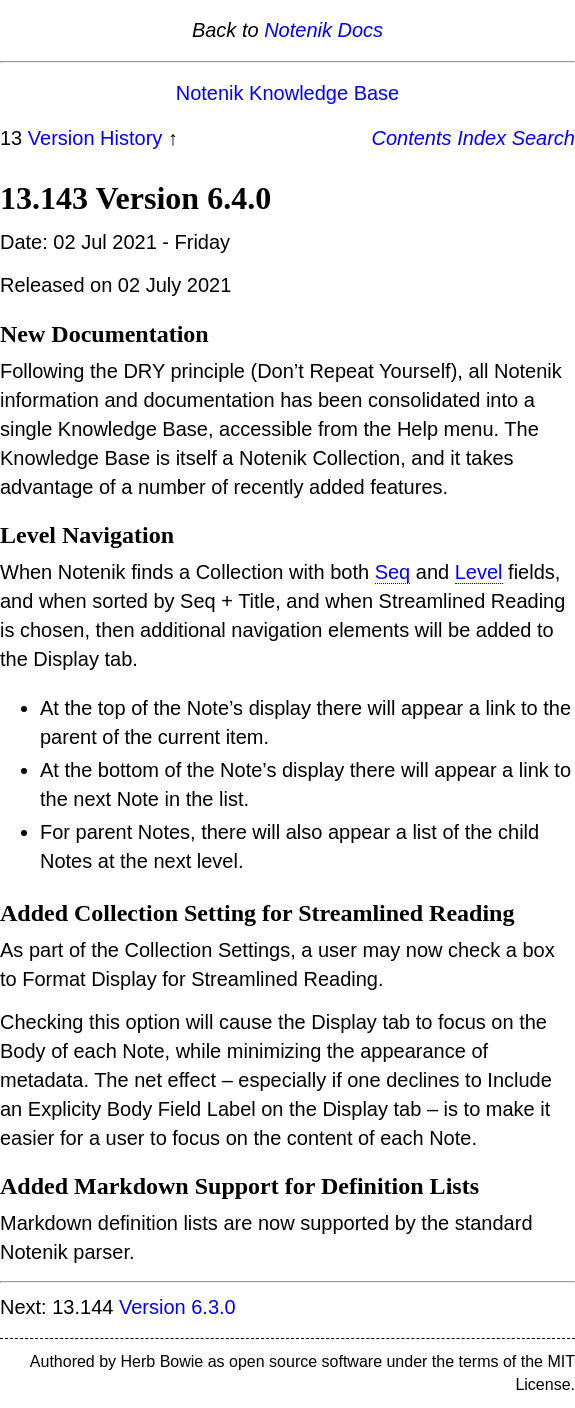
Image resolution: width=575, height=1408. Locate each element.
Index (481, 138)
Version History (95, 138)
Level (479, 572)
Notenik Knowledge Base (287, 93)
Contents (412, 138)
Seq (393, 572)
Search (543, 138)
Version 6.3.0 (177, 1307)
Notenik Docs (323, 30)
